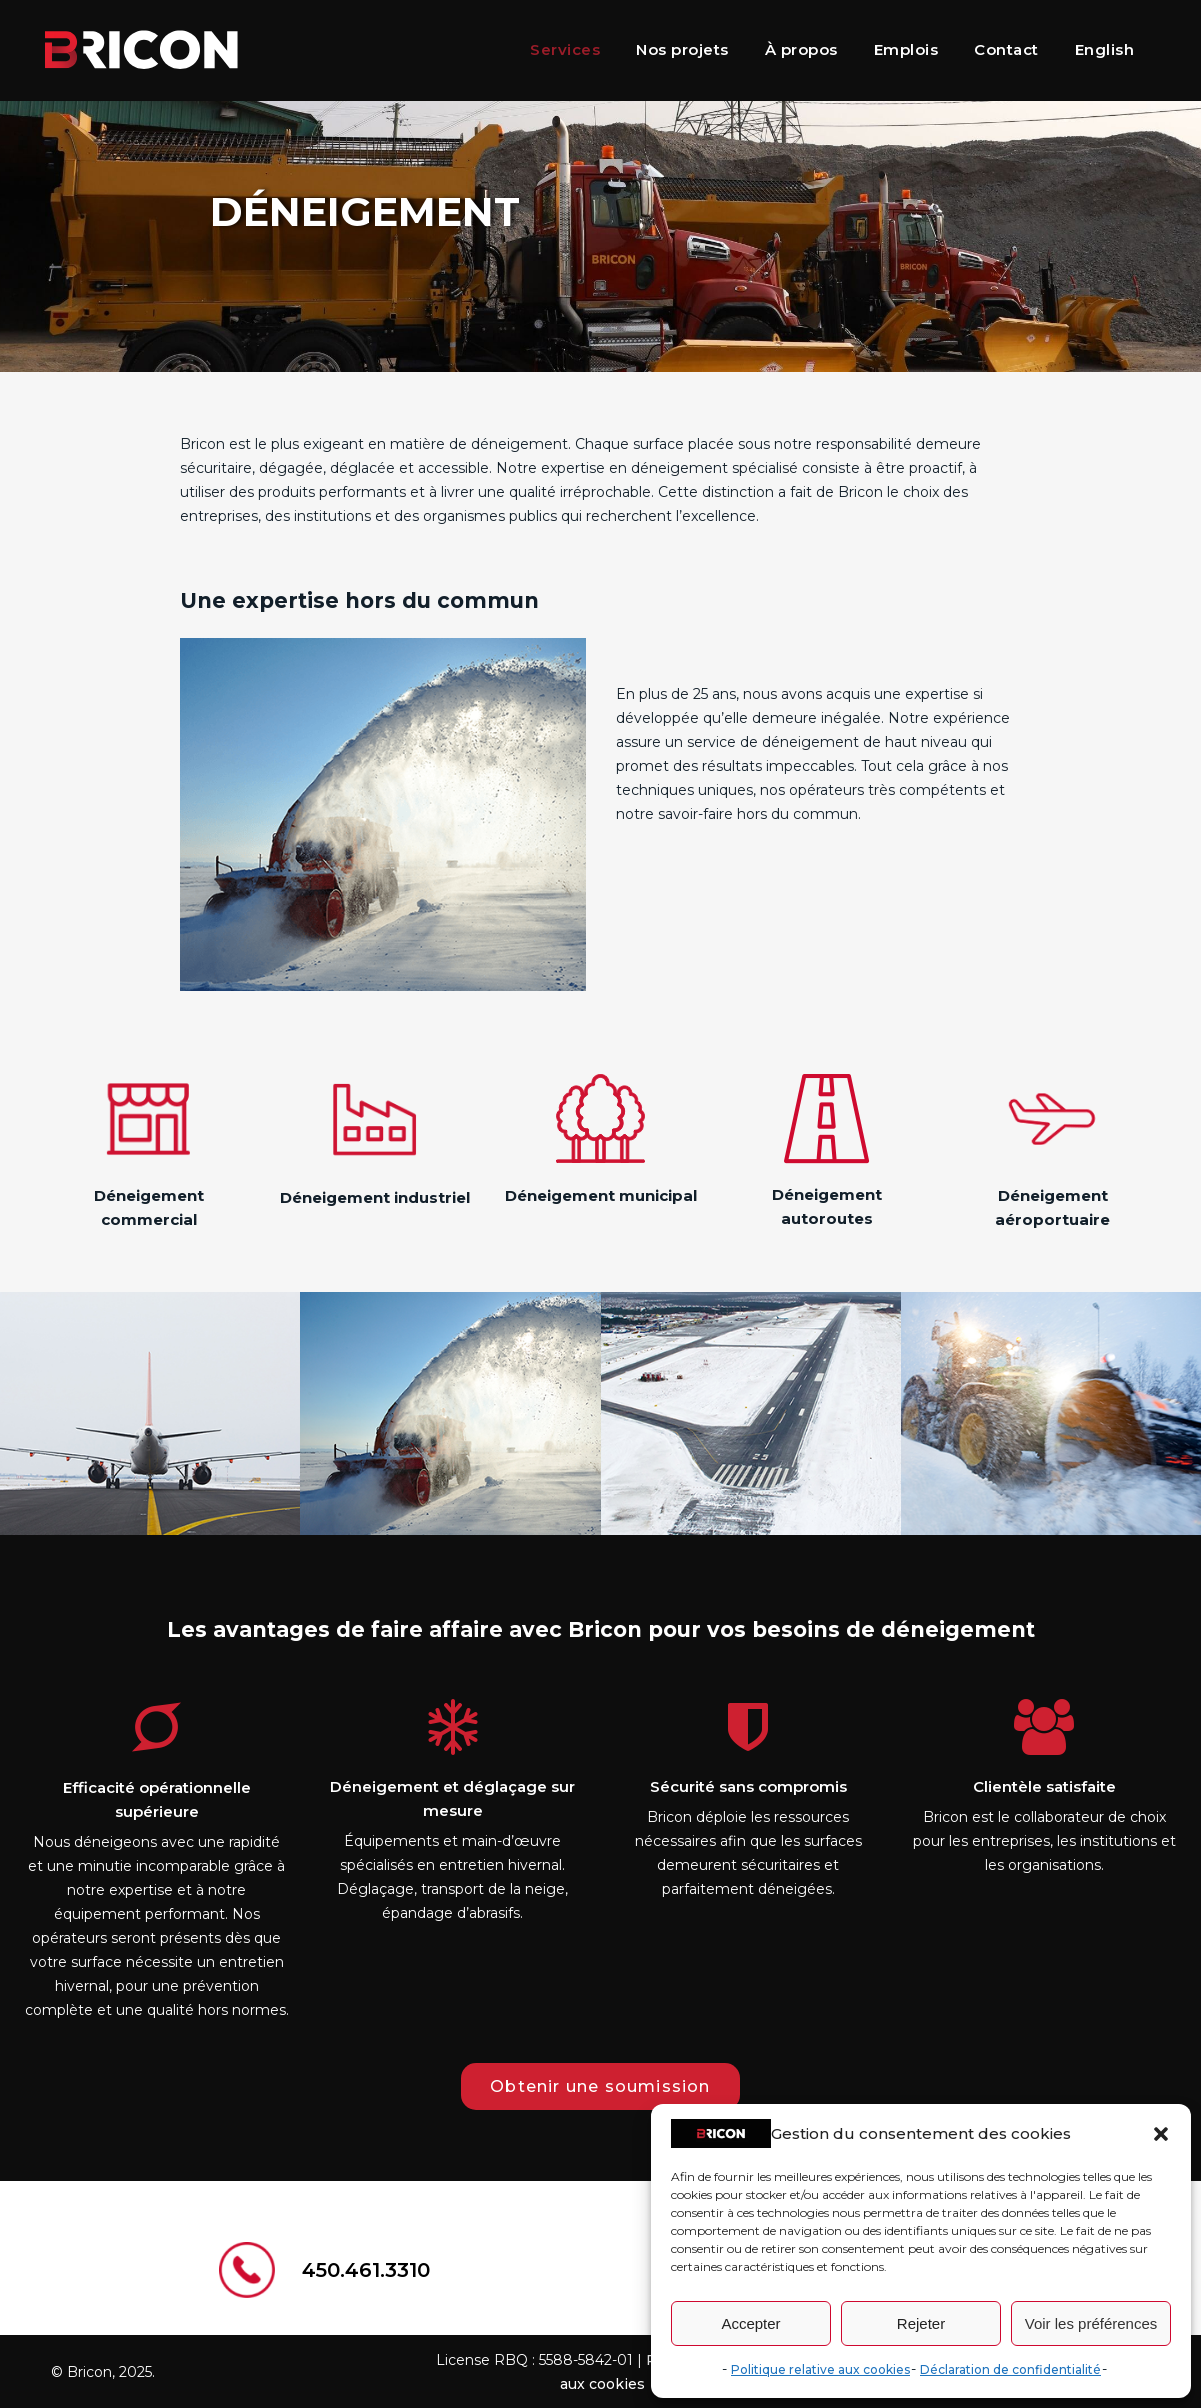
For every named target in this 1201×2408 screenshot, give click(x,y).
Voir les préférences (1091, 2323)
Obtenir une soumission (600, 2086)
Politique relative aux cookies (820, 2369)
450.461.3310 (366, 2270)
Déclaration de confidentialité (1010, 2369)
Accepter (750, 2323)
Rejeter (921, 2323)
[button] (1161, 2134)
